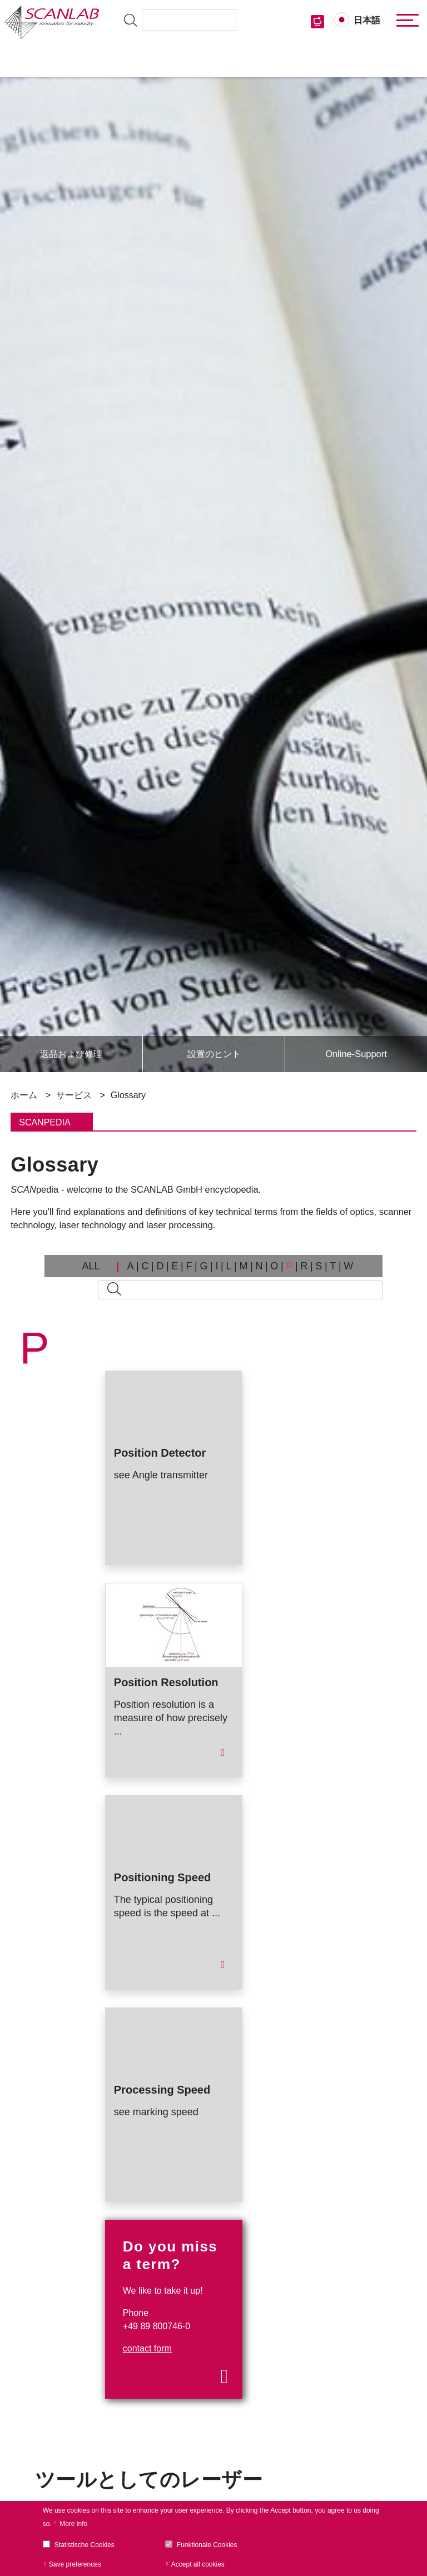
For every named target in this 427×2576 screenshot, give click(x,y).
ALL (91, 1266)
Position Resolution (166, 1682)
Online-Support (356, 1054)
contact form (147, 2348)
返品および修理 (71, 1054)
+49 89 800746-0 (156, 2326)
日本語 (367, 20)
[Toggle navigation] (405, 20)
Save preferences (75, 2564)
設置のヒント (214, 1054)
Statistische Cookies (84, 2545)
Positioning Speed (162, 1877)
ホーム (24, 1095)
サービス (74, 1095)
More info (73, 2524)
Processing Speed (162, 2090)
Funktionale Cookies (207, 2545)
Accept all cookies (198, 2564)
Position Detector (160, 1453)
